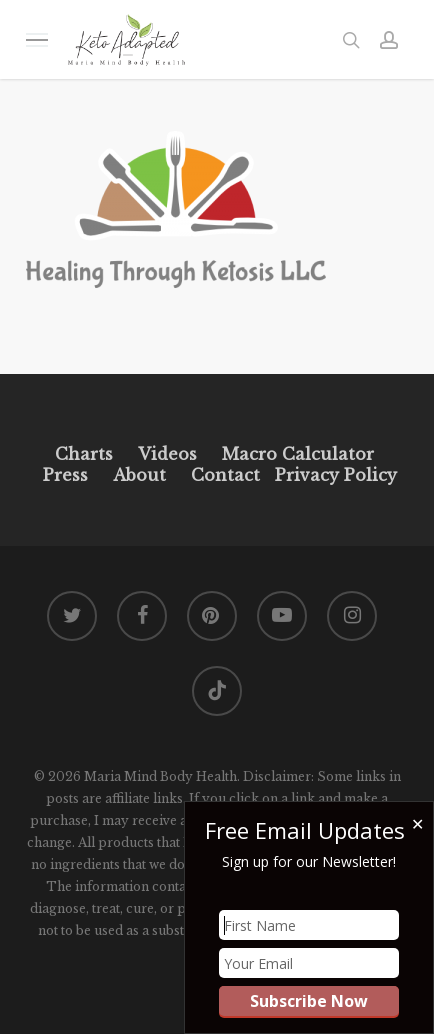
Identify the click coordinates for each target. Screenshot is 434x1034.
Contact (225, 475)
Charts (84, 454)
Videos (167, 454)
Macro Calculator (298, 454)
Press (65, 475)
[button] (37, 39)
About (139, 475)
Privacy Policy (333, 475)
